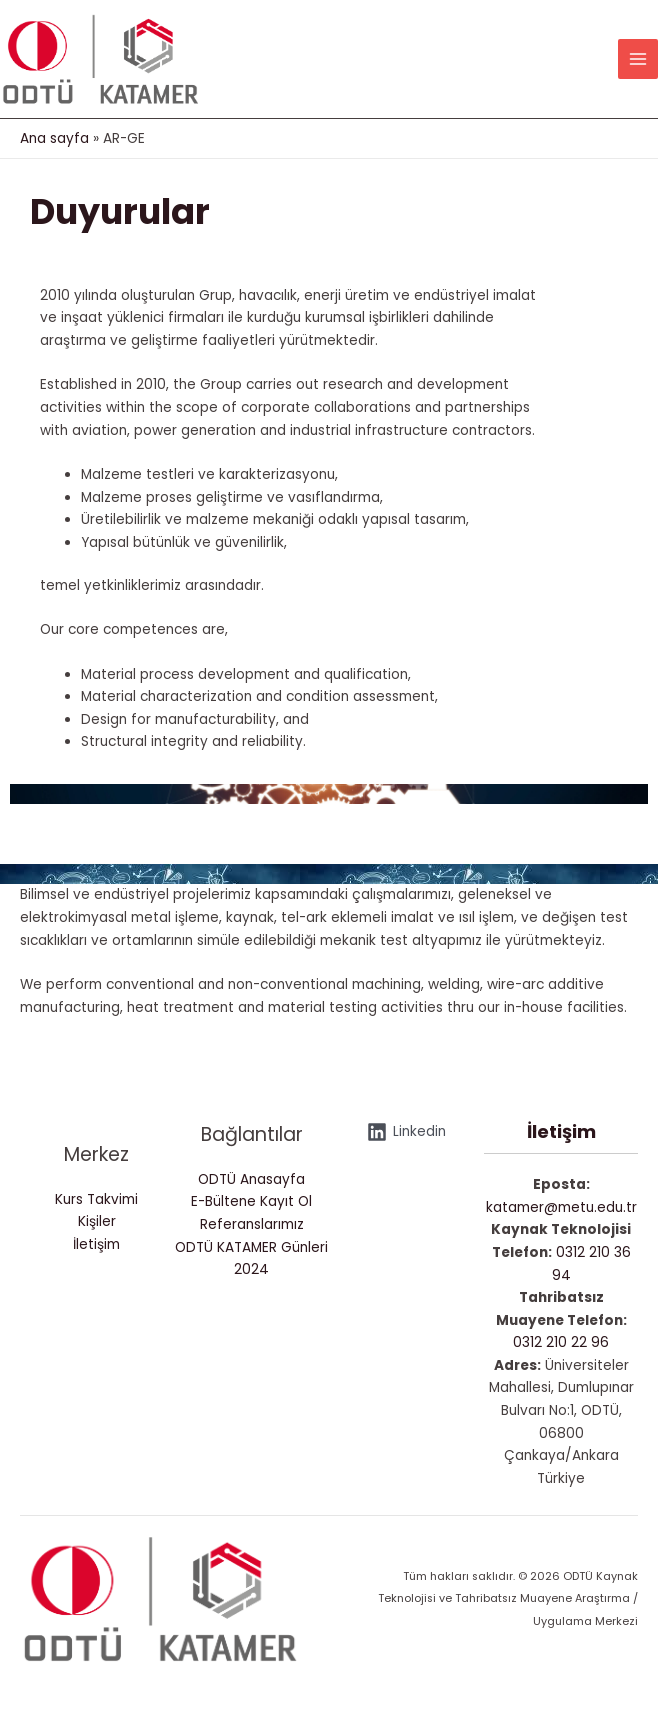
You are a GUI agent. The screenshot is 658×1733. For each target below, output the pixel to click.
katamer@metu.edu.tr (561, 1207)
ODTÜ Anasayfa (251, 1179)
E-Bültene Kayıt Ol (251, 1201)
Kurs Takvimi (96, 1199)
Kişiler (97, 1221)
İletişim (96, 1244)
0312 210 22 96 (561, 1342)
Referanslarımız (252, 1224)
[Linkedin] (406, 1132)
